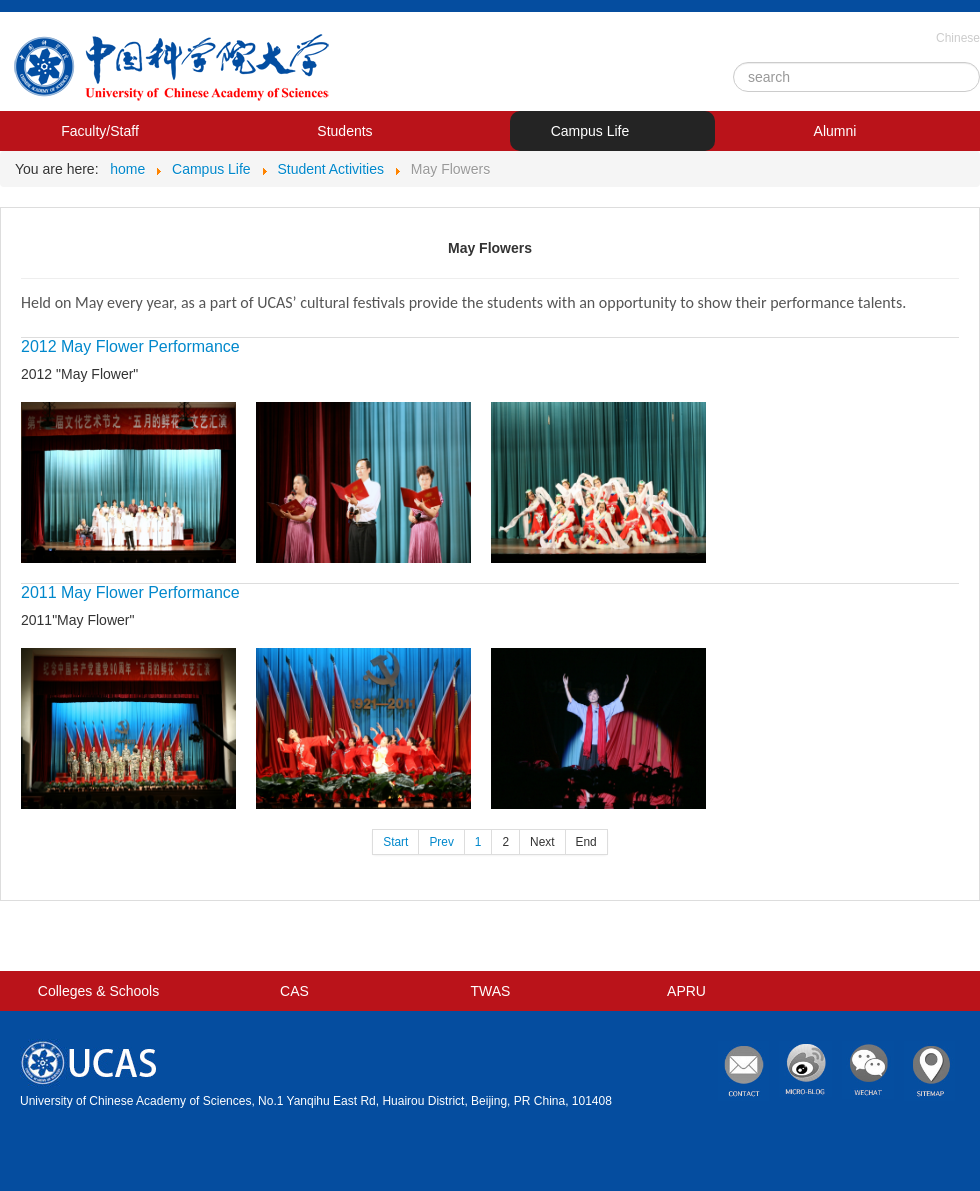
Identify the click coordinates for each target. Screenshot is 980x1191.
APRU (686, 991)
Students (344, 131)
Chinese (958, 38)
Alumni (835, 131)
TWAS (491, 991)
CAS (294, 991)
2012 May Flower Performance (130, 346)
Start (395, 842)
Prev (441, 842)
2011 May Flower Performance (130, 592)
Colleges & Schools (98, 991)
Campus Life (590, 131)
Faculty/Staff (100, 131)
